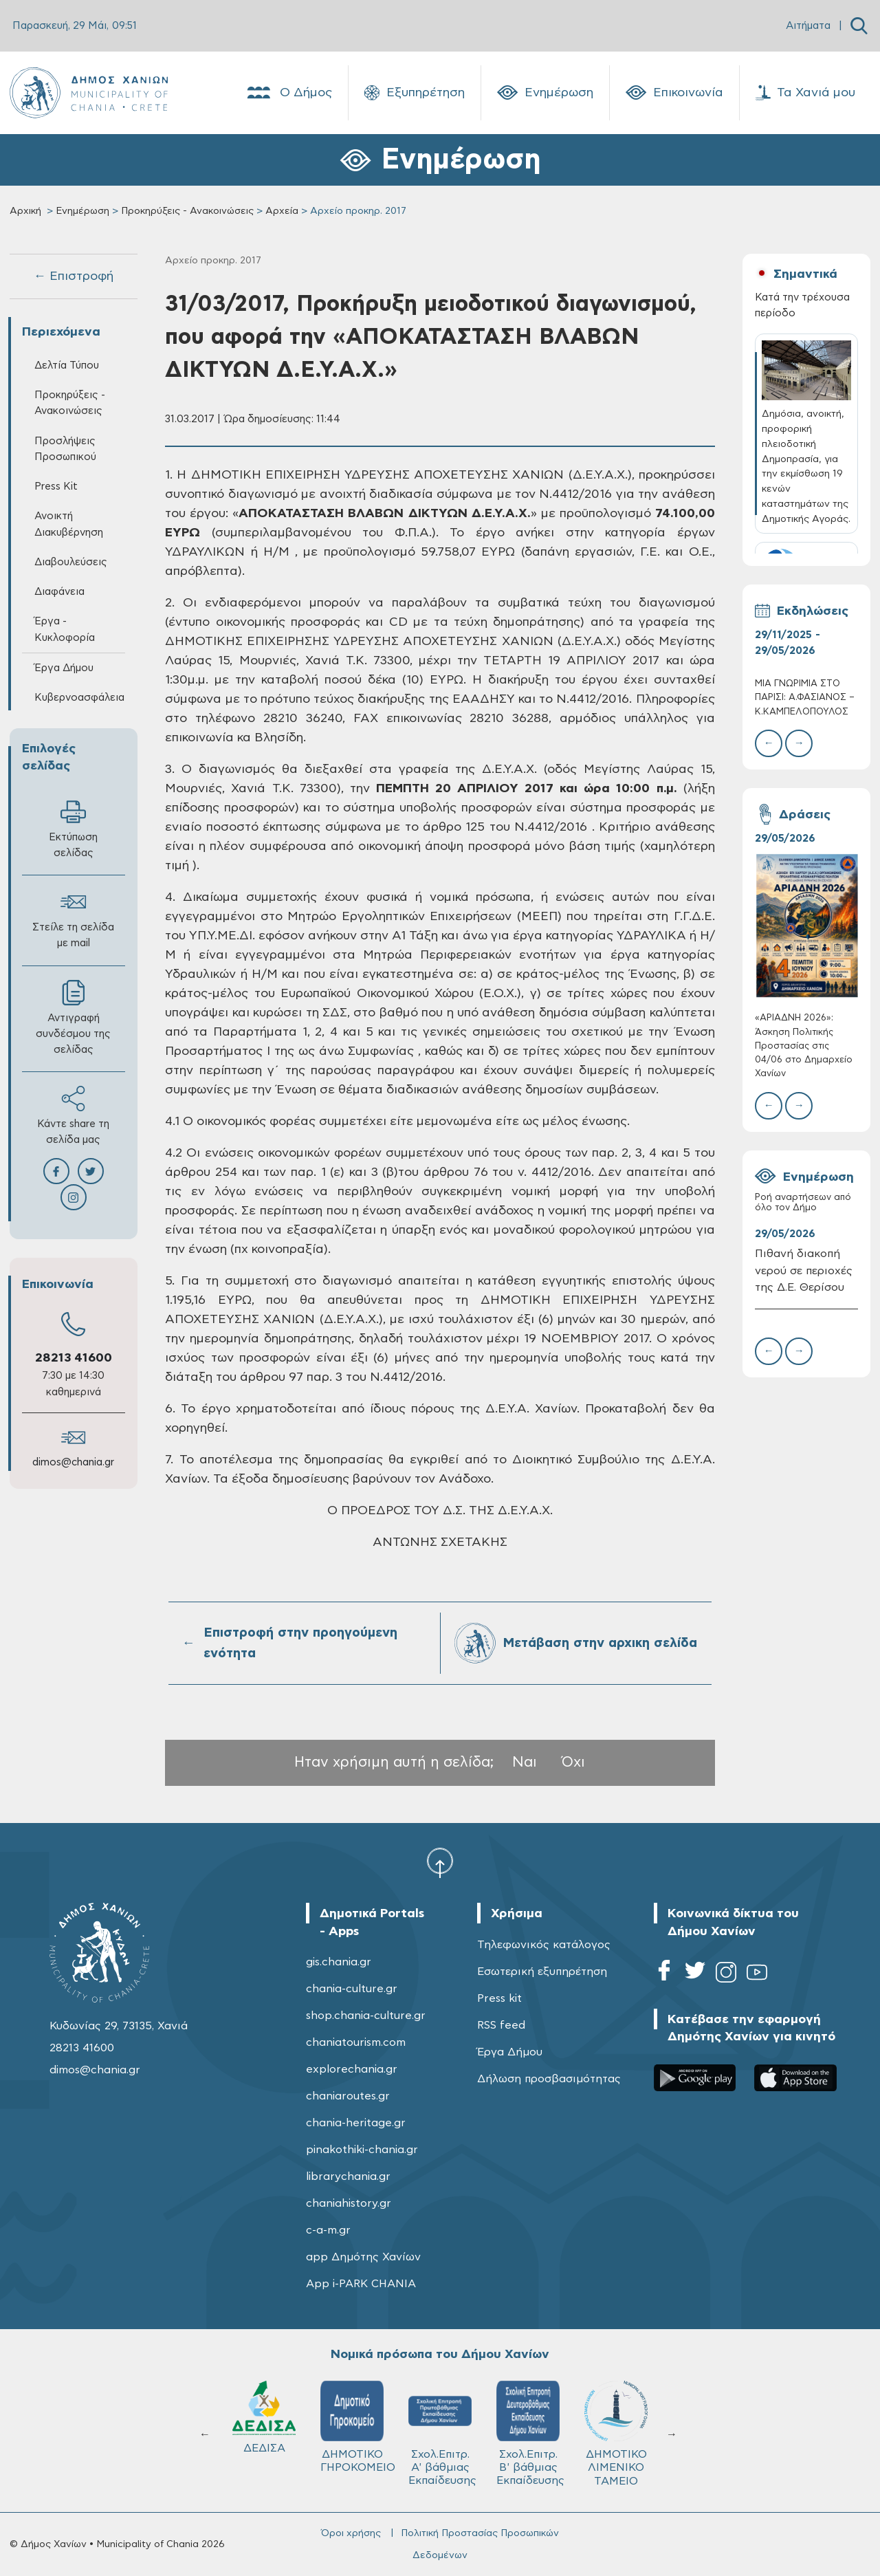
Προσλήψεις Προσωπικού (65, 449)
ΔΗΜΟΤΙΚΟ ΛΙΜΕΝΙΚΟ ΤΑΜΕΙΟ (264, 2433)
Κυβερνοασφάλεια (79, 697)
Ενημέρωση (545, 92)
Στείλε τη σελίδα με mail (73, 918)
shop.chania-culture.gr (366, 2015)
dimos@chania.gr (73, 1462)
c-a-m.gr (328, 2230)
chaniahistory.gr (348, 2203)
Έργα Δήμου (64, 668)
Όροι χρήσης (351, 2533)
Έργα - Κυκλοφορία (64, 629)
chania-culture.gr (351, 1988)
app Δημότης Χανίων (363, 2256)
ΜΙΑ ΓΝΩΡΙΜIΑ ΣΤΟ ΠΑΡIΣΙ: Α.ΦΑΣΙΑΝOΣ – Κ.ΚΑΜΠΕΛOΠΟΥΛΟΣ (805, 697)
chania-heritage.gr (356, 2122)
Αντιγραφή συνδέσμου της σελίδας (73, 1017)
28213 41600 (73, 1358)
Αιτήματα (808, 26)
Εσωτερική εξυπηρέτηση (542, 1971)
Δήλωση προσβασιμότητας (549, 2078)
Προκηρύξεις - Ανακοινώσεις (187, 211)
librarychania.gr (348, 2176)
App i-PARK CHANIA (361, 2283)
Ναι (524, 1762)
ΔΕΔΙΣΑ (528, 2417)
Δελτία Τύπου (66, 365)
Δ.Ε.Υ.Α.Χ (352, 2420)
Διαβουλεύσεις (70, 562)
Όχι (573, 1762)
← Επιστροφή (73, 276)
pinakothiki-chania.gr (362, 2149)
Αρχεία (281, 211)
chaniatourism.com (356, 2042)
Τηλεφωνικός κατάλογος (543, 1944)
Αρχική (25, 211)
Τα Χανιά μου (805, 92)
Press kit (499, 1998)
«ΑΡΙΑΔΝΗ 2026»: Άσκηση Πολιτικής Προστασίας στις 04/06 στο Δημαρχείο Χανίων (803, 1046)
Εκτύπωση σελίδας (73, 828)
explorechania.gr (351, 2069)
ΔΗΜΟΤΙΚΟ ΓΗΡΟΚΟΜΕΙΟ (621, 2427)
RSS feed (501, 2025)
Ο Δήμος (288, 92)
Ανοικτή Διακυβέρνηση (68, 524)
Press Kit (56, 486)
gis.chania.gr (338, 1961)
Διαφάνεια (59, 592)
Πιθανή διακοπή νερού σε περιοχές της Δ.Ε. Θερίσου (803, 1271)
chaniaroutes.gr (348, 2096)
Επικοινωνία (674, 92)
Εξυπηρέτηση (414, 92)
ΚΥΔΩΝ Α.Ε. (440, 2422)
